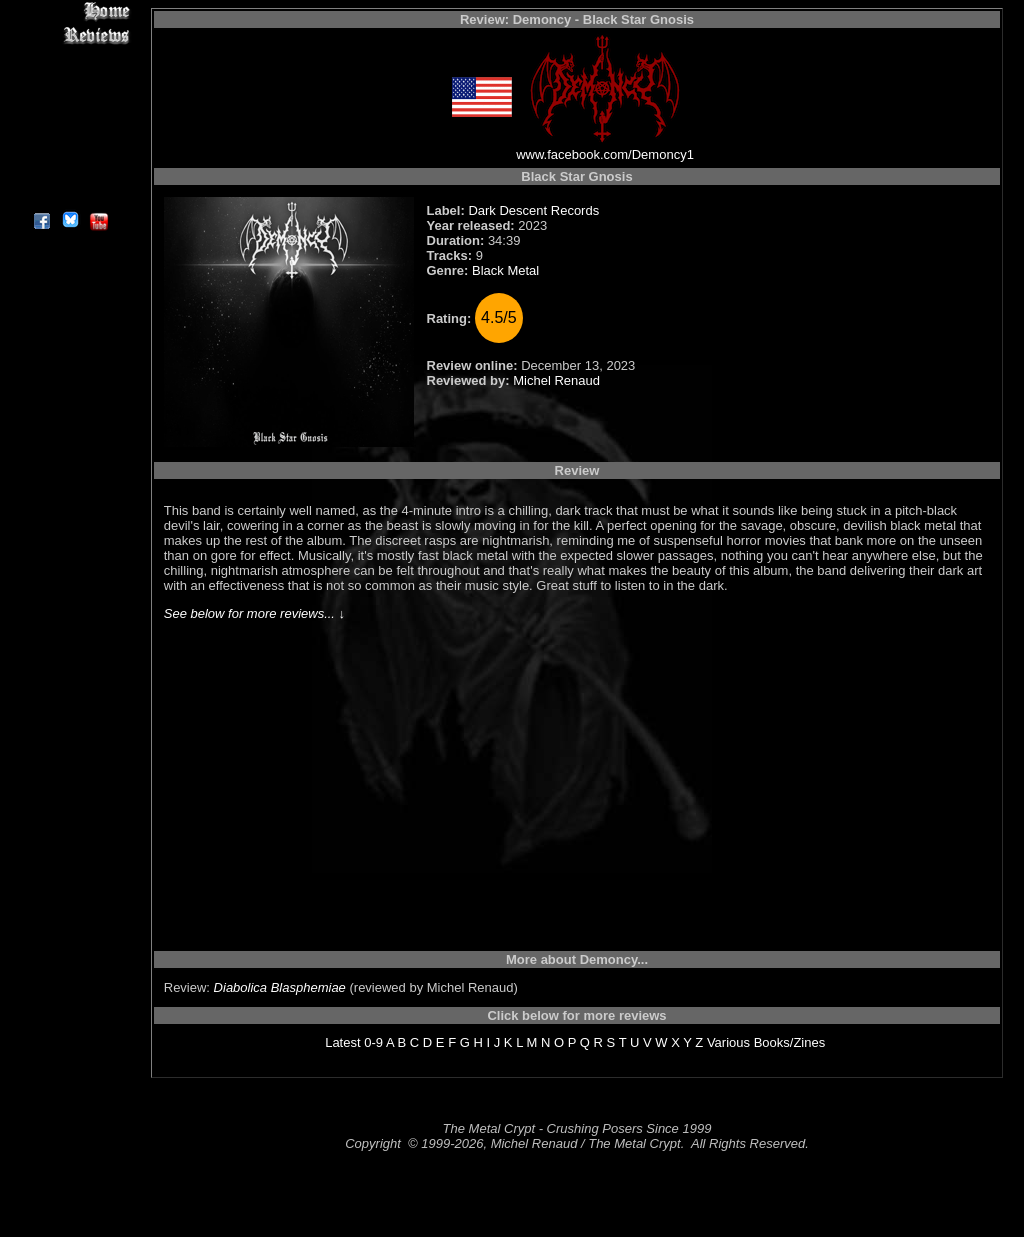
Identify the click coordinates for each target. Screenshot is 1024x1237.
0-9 (373, 1042)
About (69, 195)
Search (69, 149)
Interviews (69, 57)
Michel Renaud (556, 380)
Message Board (69, 103)
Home (69, 11)
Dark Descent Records (533, 210)
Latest (342, 1042)
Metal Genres (69, 126)
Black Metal (505, 270)
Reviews (69, 34)
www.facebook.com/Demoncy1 (605, 154)
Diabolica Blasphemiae (280, 987)
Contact (69, 172)
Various (728, 1042)
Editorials (69, 80)
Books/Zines (790, 1042)
